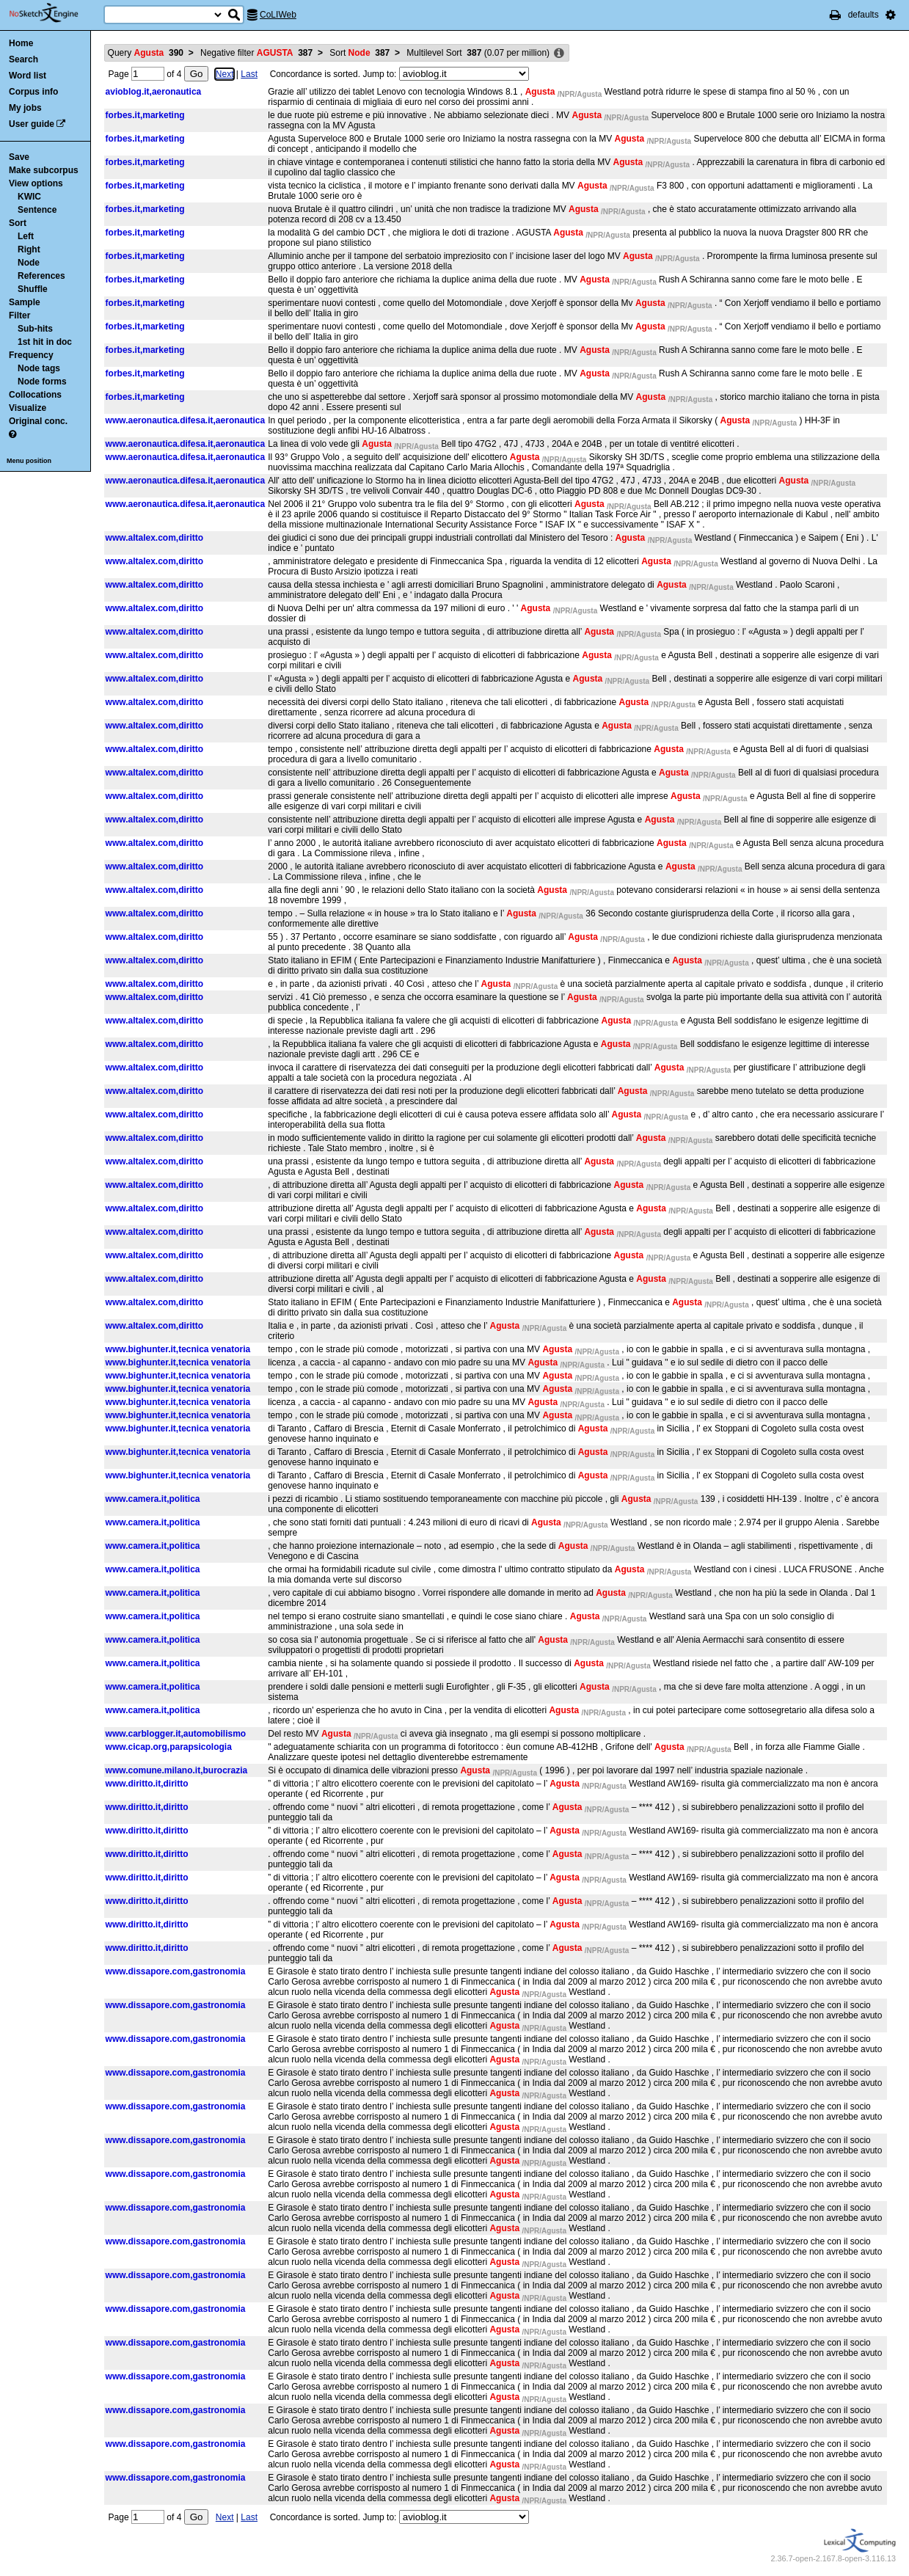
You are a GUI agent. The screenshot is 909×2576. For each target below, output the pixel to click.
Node (29, 263)
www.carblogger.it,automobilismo (176, 1734)
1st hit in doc (45, 342)
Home (21, 43)
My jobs (25, 108)
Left (26, 236)
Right (29, 249)
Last (249, 74)
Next (225, 74)
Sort (17, 223)
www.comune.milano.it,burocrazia (177, 1770)
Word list (27, 75)
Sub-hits (35, 329)
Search (23, 59)
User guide (31, 124)
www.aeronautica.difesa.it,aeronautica (186, 420)
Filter (19, 315)
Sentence (37, 210)
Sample (24, 302)
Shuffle (33, 289)
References (41, 276)
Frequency (31, 355)
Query (145, 53)
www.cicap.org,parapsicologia (169, 1747)
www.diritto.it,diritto (147, 1783)
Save (19, 157)
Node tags (39, 368)
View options (36, 183)
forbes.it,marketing (145, 115)
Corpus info (33, 92)
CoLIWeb (278, 15)
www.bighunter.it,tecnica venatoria (178, 1349)
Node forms (42, 381)
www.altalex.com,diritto (155, 538)
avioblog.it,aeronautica (154, 92)
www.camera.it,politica (153, 1499)
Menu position (29, 460)
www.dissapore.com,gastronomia (176, 1971)
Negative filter (256, 53)
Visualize (27, 408)
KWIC (29, 196)
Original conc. (38, 421)
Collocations (35, 395)
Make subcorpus (44, 170)
